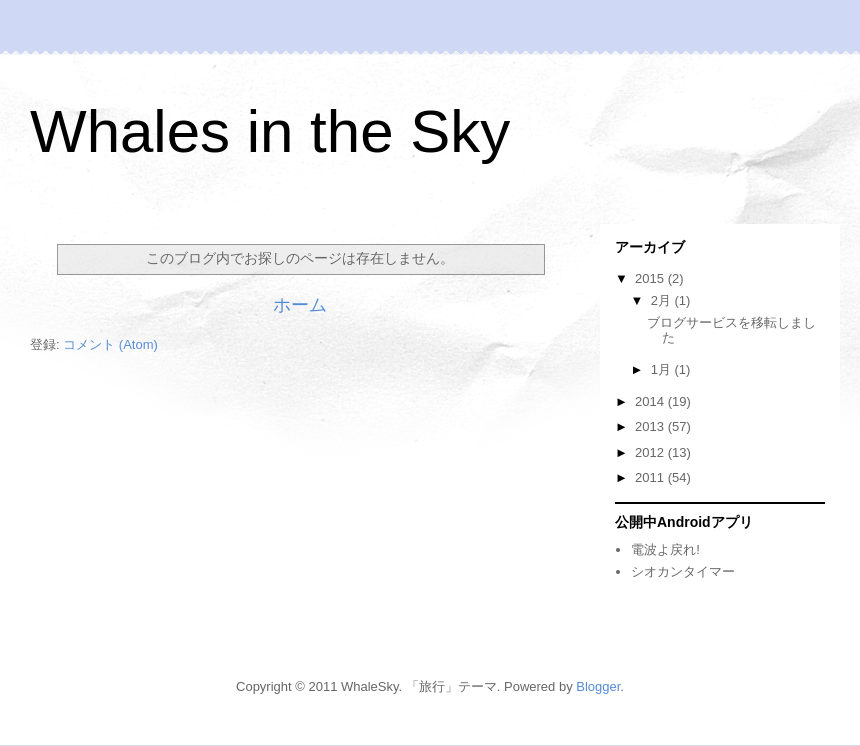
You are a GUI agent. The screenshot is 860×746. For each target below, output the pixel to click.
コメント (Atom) (110, 344)
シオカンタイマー (683, 571)
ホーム (300, 305)
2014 (651, 401)
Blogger (598, 686)
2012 (651, 452)
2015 (651, 278)
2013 (651, 426)
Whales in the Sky (270, 131)
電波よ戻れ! (665, 549)
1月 (663, 369)
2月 (663, 300)
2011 (651, 477)
